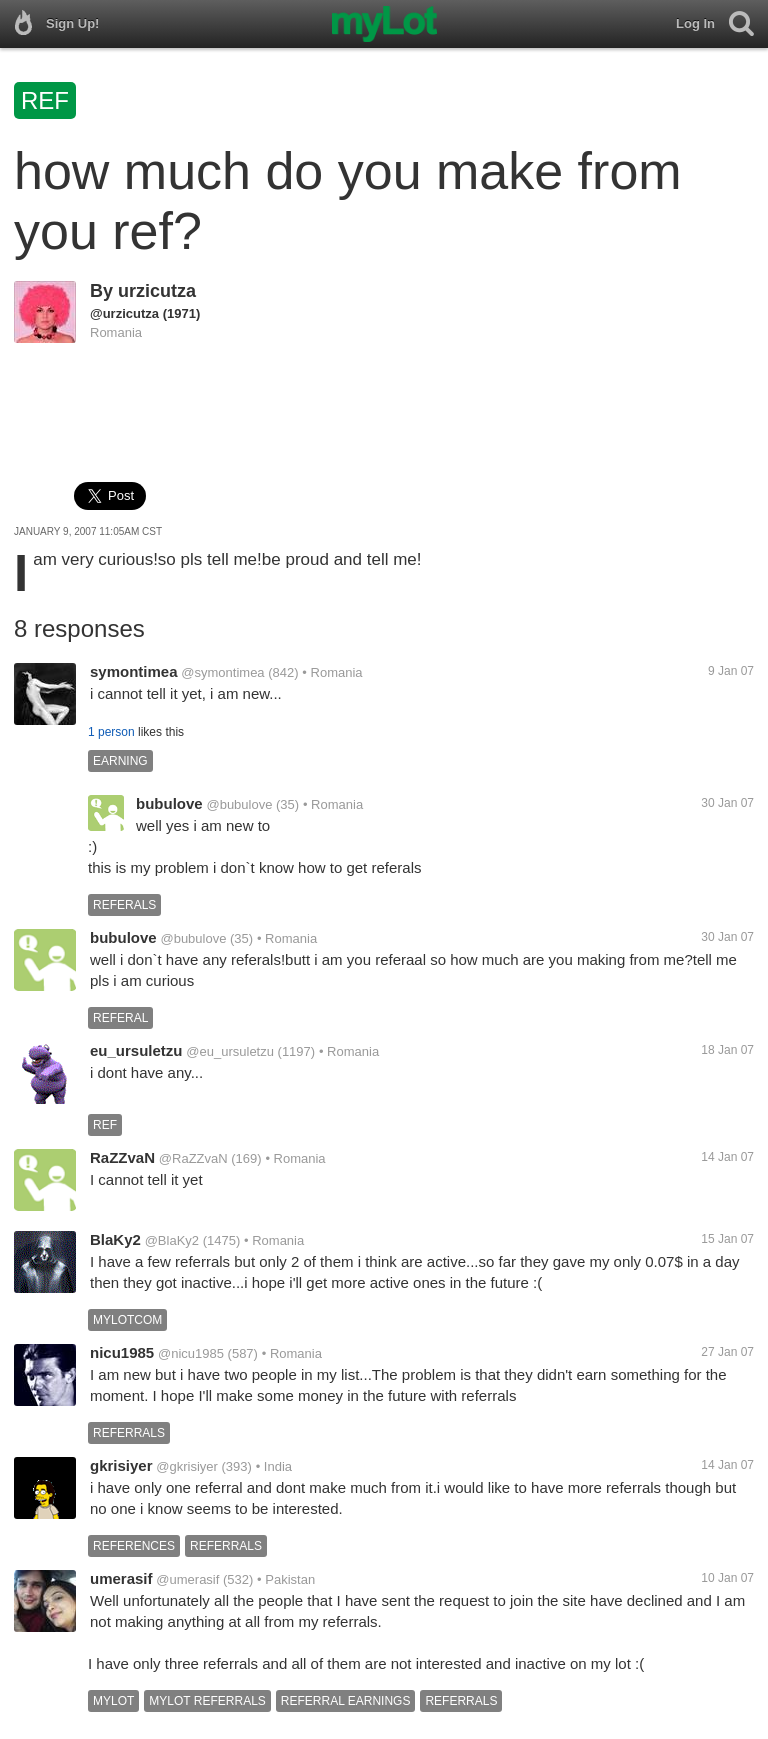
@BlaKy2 (172, 1240)
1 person (111, 732)
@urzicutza (124, 313)
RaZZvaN (122, 1157)
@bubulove (239, 804)
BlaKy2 (115, 1239)
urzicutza (157, 291)
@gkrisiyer (187, 1466)
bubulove (169, 803)
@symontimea (222, 672)
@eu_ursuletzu (230, 1051)
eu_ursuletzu (136, 1050)
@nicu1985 (191, 1353)
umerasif (121, 1578)
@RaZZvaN (193, 1158)
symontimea (134, 671)
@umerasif (187, 1579)
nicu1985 (122, 1352)
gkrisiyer (121, 1465)
